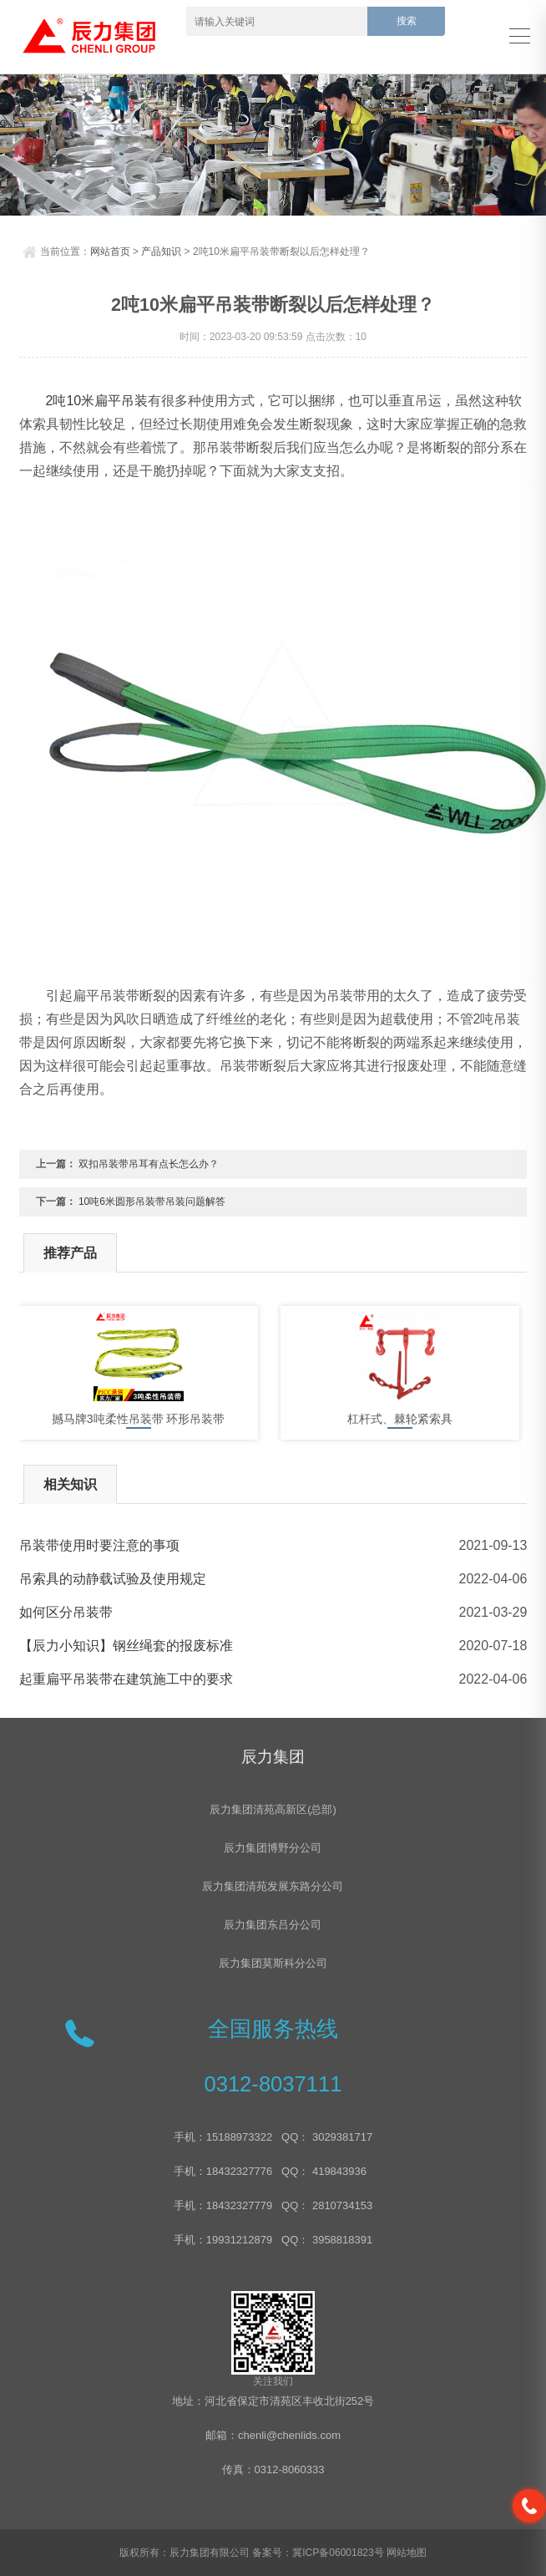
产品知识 (161, 251)
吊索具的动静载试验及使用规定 (112, 1579)
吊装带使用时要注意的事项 (99, 1545)
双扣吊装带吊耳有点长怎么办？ (148, 1164)
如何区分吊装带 (66, 1612)
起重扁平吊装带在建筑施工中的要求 (126, 1679)
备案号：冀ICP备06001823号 (317, 2553)
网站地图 (407, 2553)
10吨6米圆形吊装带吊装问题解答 (151, 1201)
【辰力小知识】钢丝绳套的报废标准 (126, 1646)
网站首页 (110, 251)
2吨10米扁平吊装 (97, 401)
